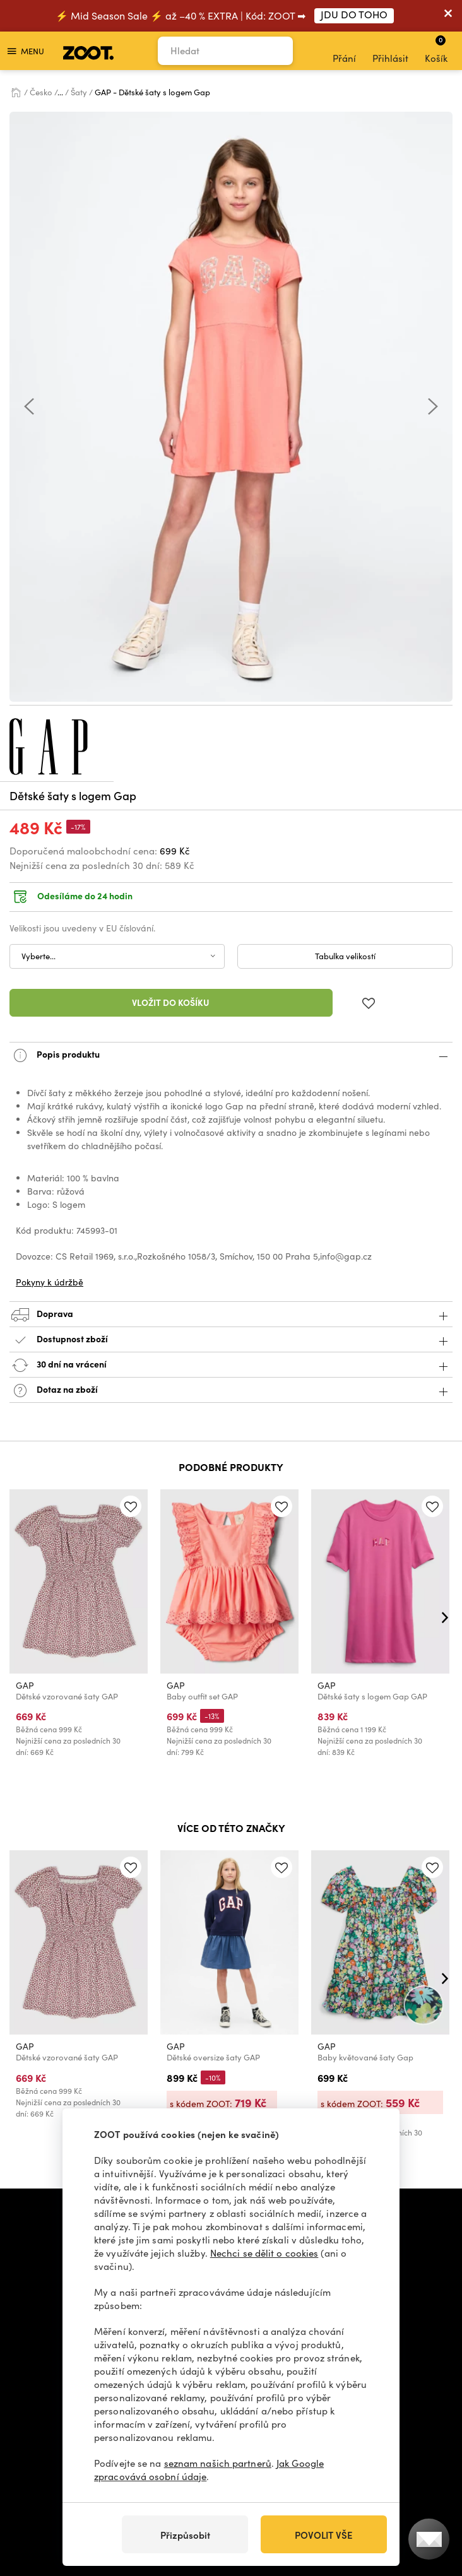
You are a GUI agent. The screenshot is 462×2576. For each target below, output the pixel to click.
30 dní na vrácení (231, 1365)
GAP (25, 1685)
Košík (436, 49)
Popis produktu (231, 1055)
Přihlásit (390, 51)
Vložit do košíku (171, 1002)
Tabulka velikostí (345, 956)
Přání (344, 51)
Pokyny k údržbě (49, 1282)
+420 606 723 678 (131, 2210)
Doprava (231, 1315)
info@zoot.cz (222, 2210)
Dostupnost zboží (231, 1340)
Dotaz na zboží (231, 1391)
